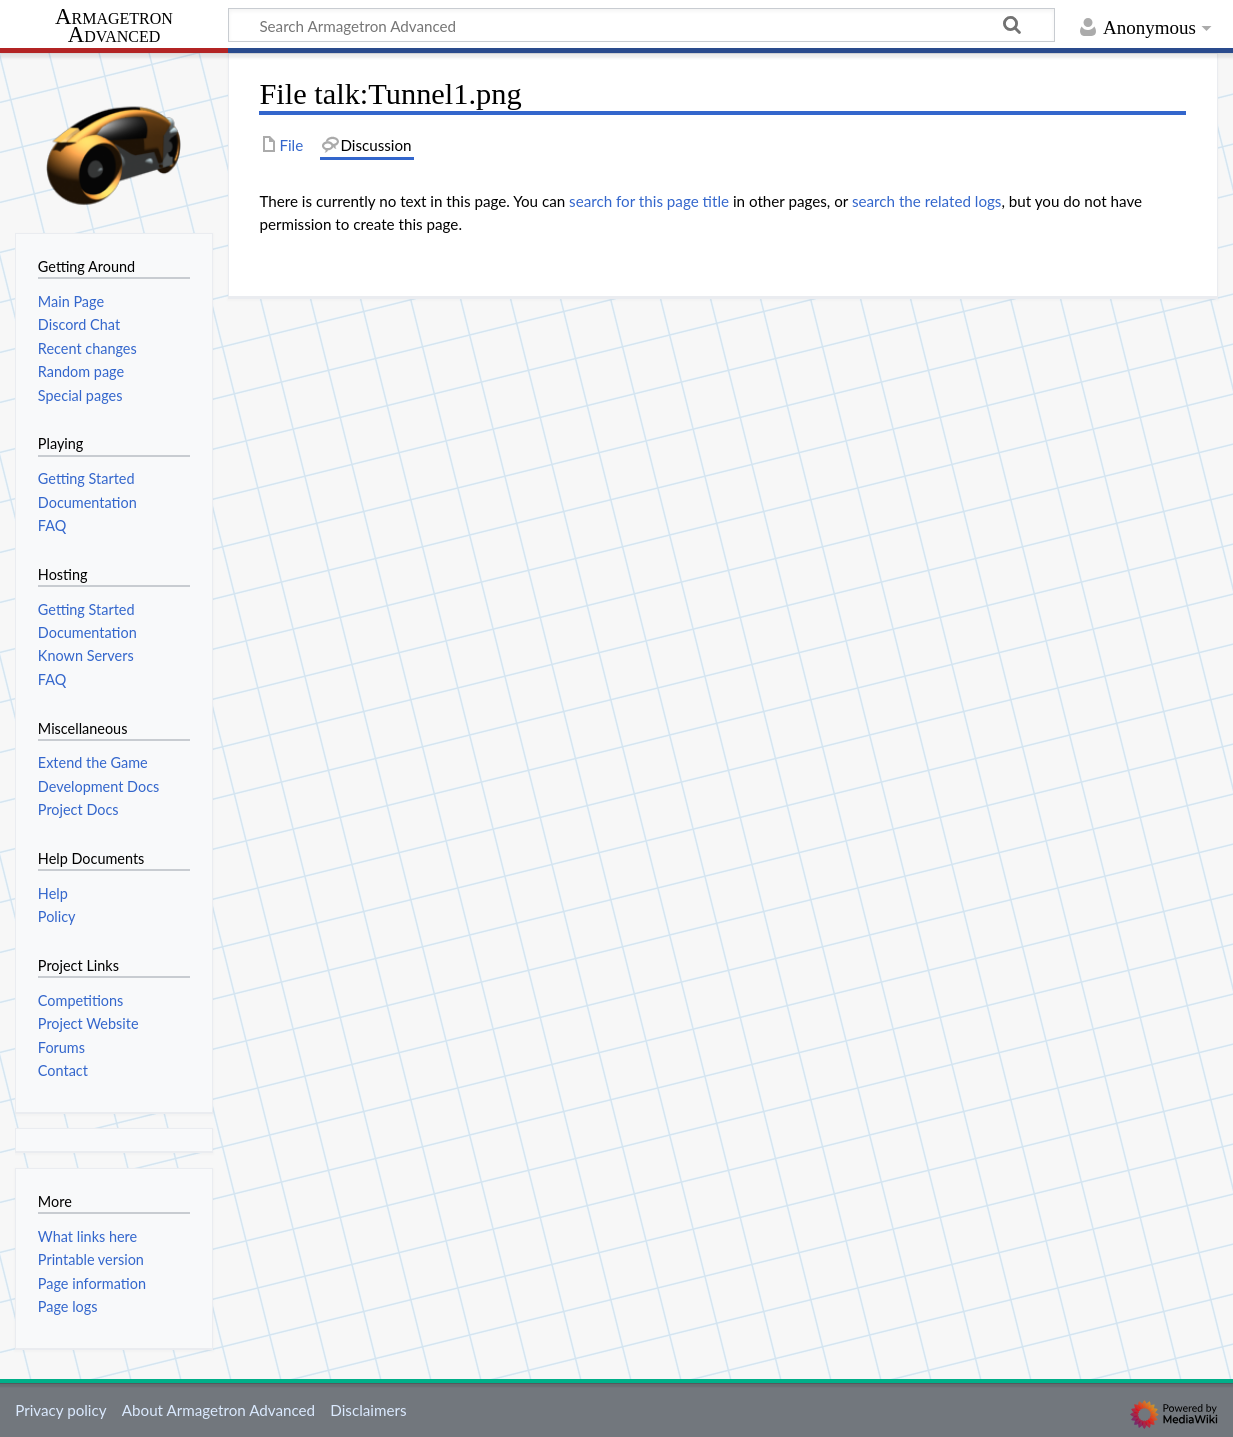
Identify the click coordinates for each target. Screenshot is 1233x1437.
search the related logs (927, 201)
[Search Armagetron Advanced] (641, 25)
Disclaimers (368, 1410)
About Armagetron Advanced (218, 1410)
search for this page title (649, 201)
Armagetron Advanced (114, 26)
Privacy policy (60, 1410)
